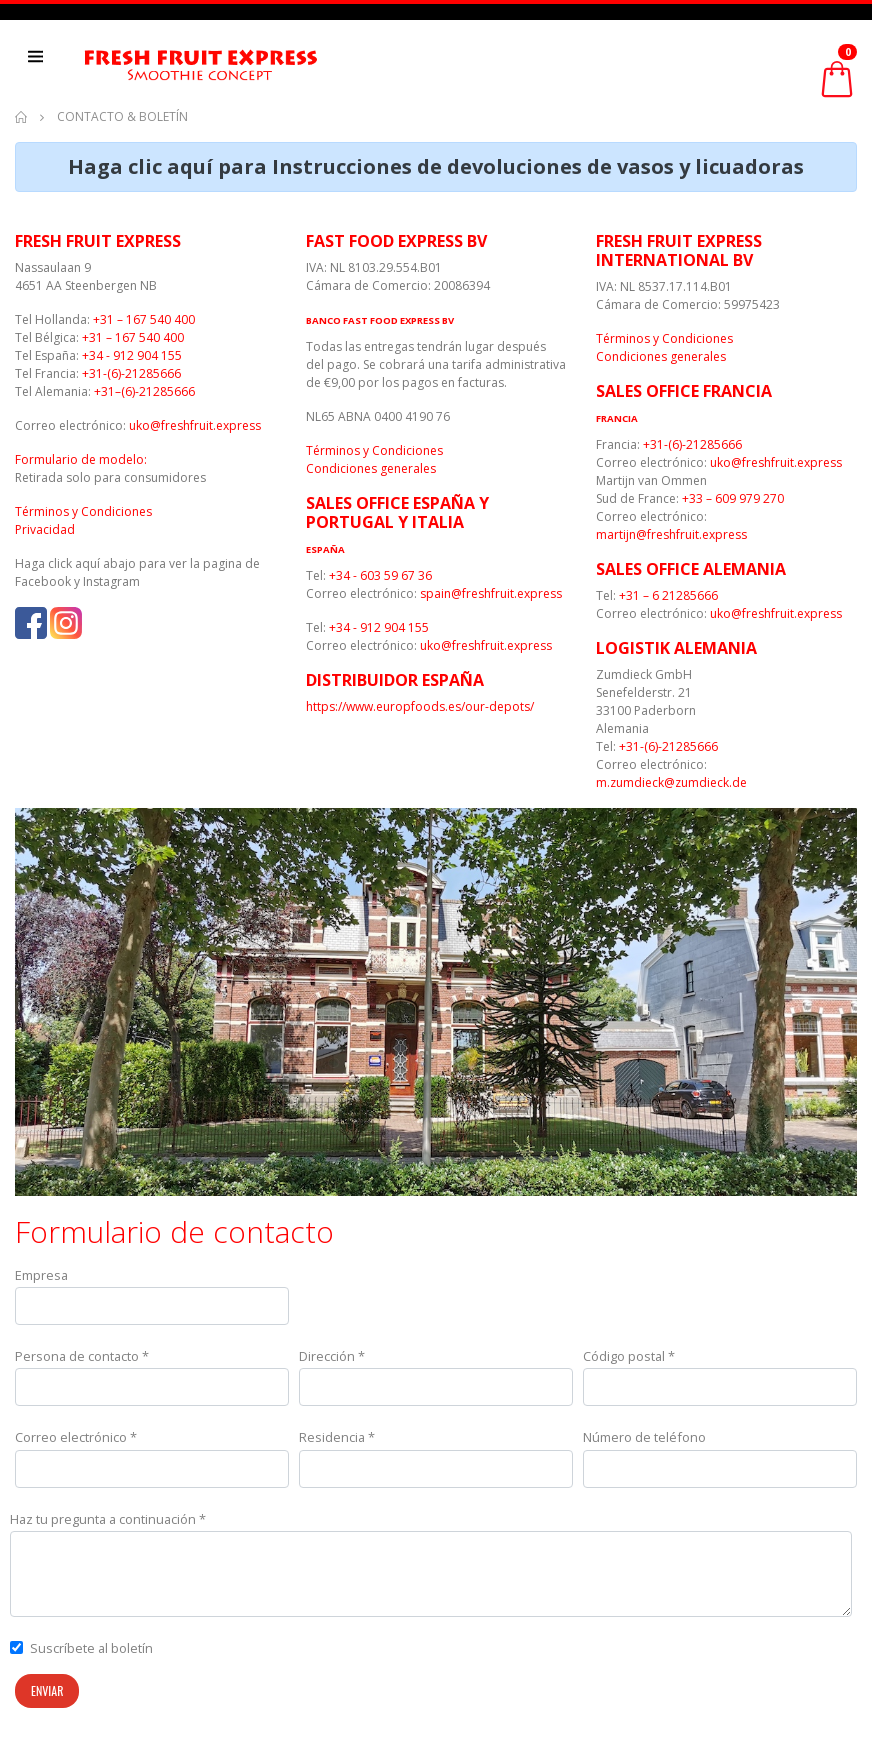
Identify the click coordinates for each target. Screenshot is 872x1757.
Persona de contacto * (82, 1356)
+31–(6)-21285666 (144, 391)
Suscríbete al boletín (91, 1648)
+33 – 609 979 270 (733, 498)
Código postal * (629, 1356)
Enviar (47, 1690)
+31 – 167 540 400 (144, 319)
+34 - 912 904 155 (132, 355)
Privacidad (45, 529)
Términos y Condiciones (83, 511)
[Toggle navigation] (43, 64)
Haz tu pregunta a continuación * (108, 1519)
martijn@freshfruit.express (671, 534)
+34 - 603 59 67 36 (380, 575)
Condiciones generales (371, 468)
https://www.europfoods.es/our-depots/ (420, 706)
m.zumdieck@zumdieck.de (671, 782)
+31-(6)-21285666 (131, 373)
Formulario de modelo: (81, 459)
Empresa (41, 1275)
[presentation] (705, 1713)
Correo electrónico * (76, 1437)
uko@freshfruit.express (195, 425)
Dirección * (332, 1356)
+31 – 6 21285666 (668, 595)
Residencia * (337, 1437)
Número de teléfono (644, 1437)
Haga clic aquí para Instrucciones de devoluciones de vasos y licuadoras (436, 166)
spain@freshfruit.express (491, 593)
